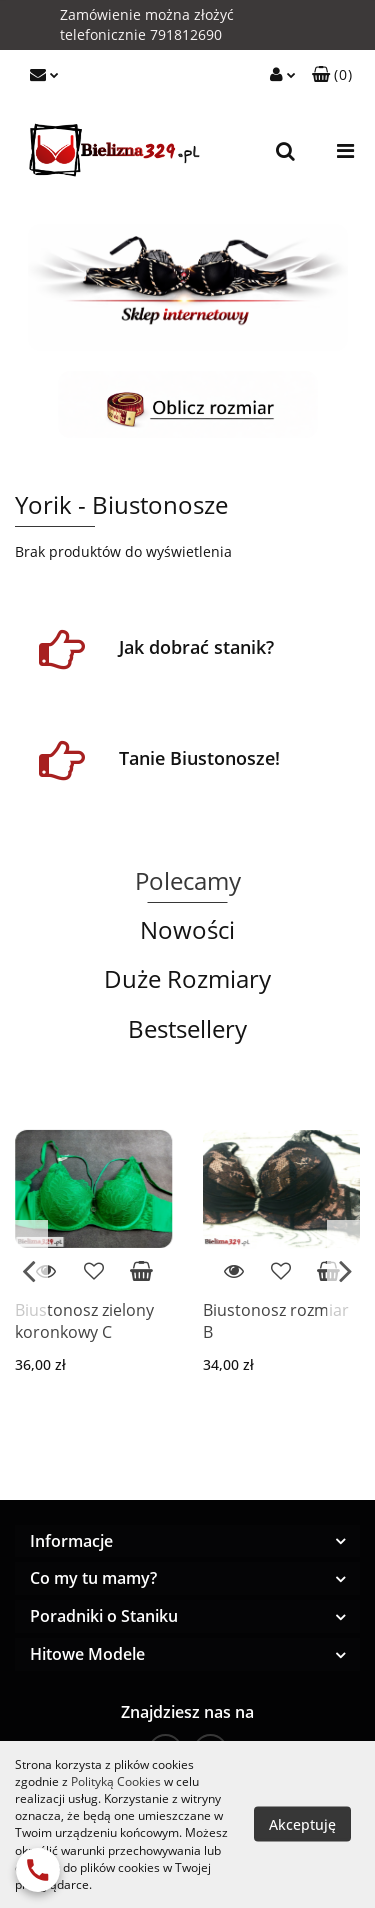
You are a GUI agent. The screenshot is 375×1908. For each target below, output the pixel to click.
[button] (332, 75)
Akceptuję (302, 1824)
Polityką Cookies (116, 1781)
